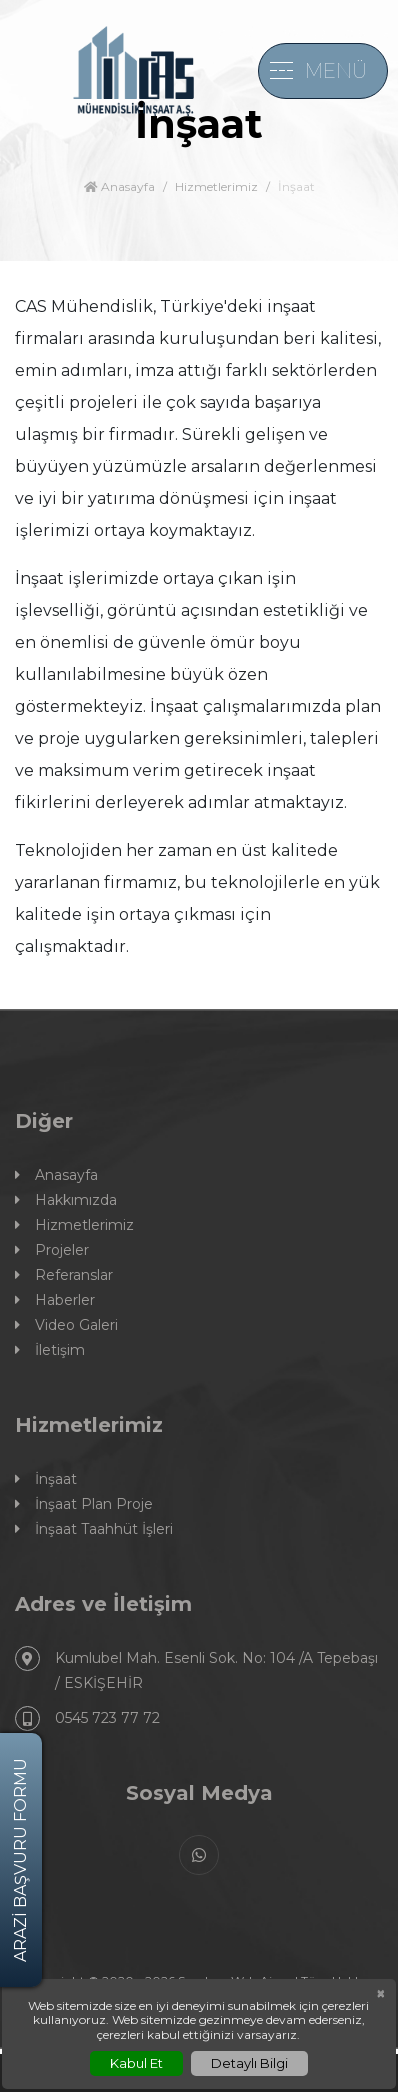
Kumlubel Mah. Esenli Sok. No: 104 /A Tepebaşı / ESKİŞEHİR (196, 1669)
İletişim (50, 1350)
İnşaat (46, 1479)
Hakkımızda (66, 1200)
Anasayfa (119, 186)
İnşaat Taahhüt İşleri (94, 1529)
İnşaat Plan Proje (84, 1504)
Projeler (52, 1250)
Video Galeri (66, 1325)
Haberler (55, 1300)
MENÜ (336, 71)
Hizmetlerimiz (216, 186)
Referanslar (64, 1275)
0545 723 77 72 (87, 1718)
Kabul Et (136, 2063)
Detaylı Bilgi (249, 2063)
